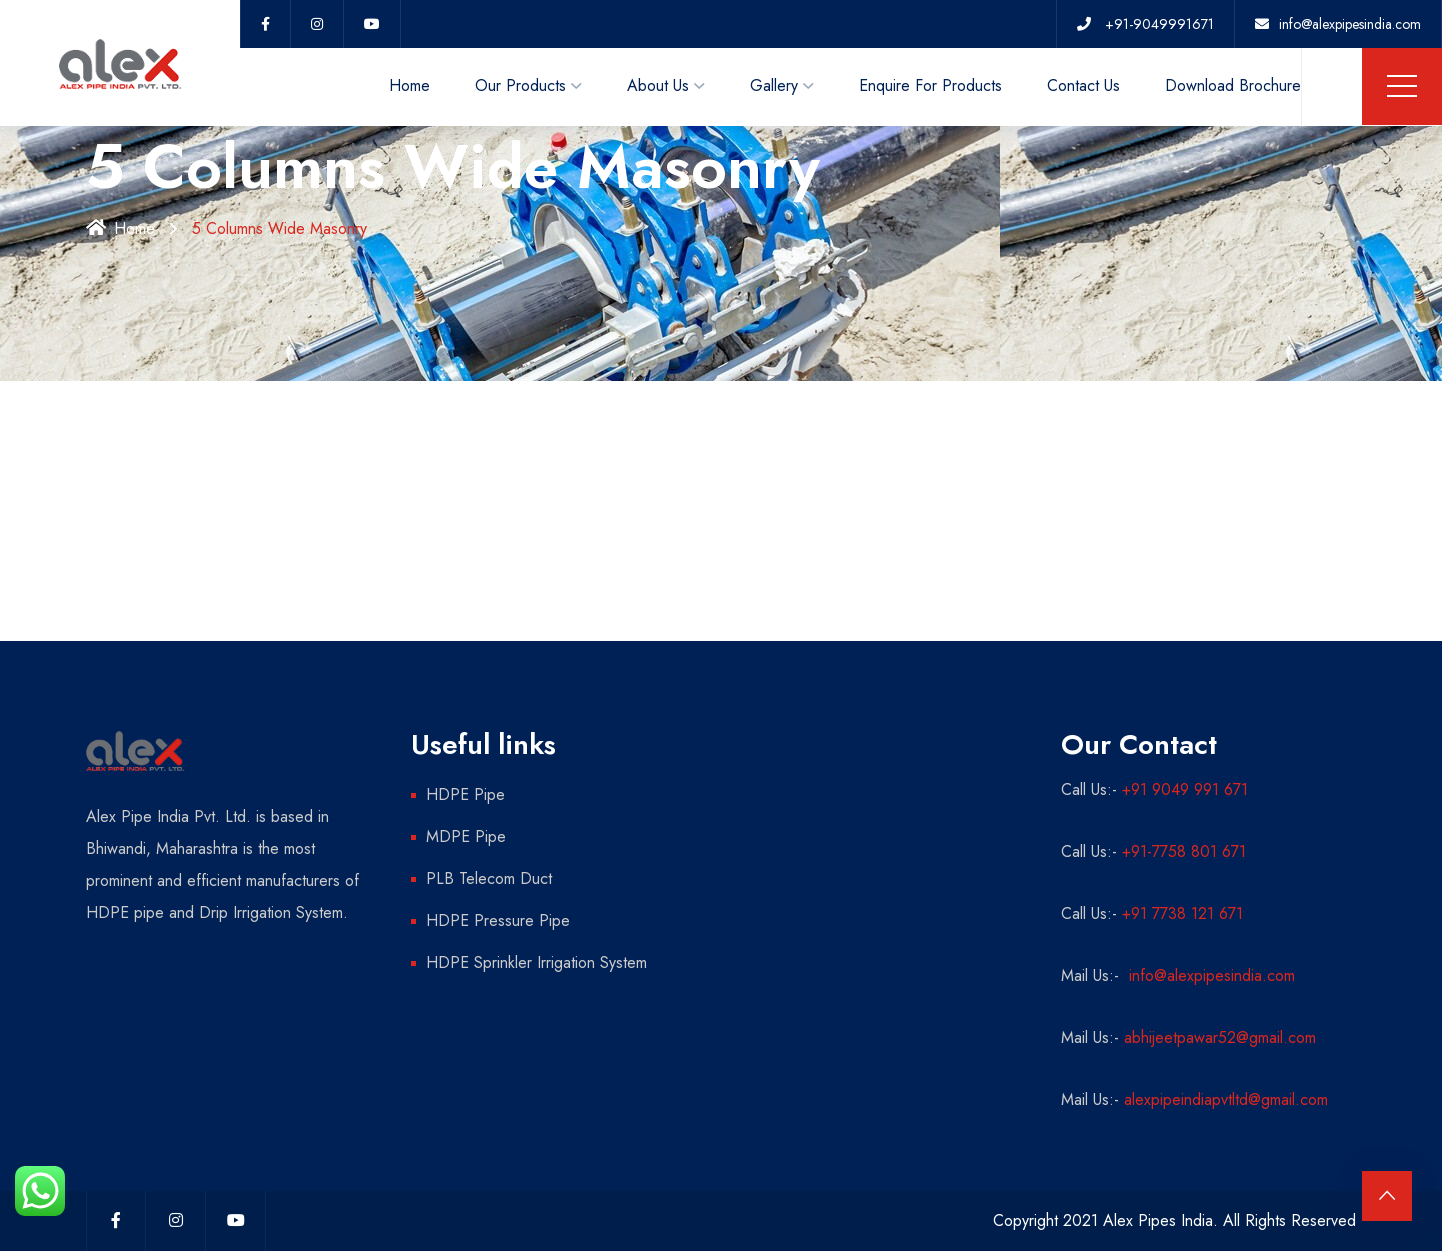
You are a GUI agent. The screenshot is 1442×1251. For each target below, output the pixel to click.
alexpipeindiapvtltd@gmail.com (1226, 1099)
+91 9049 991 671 (1185, 789)
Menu (1402, 86)
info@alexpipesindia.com (1209, 975)
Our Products (520, 85)
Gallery (774, 85)
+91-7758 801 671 (1184, 851)
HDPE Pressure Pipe (498, 920)
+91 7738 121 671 (1182, 913)
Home (409, 85)
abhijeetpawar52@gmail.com (1220, 1037)
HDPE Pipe (465, 794)
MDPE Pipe (466, 836)
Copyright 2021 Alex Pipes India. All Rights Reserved (1174, 1220)
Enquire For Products (930, 85)
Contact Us (1083, 85)
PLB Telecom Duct (489, 878)
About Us (658, 85)
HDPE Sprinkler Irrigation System (536, 962)
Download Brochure (1233, 85)
